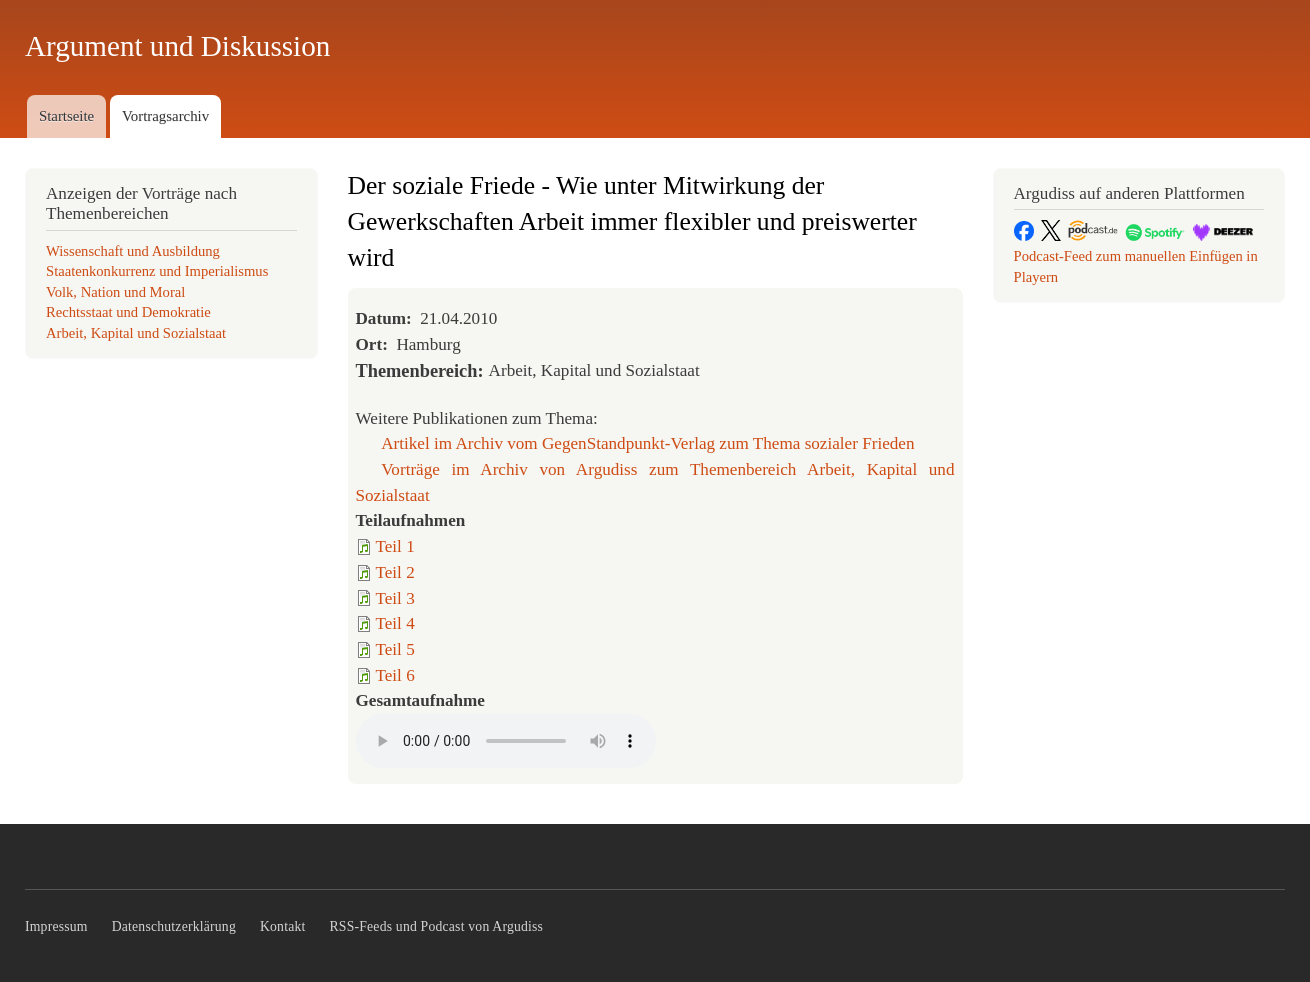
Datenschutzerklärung (174, 926)
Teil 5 (395, 649)
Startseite (66, 116)
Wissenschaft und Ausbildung (133, 251)
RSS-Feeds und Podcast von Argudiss (437, 926)
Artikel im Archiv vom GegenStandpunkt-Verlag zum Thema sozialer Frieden (647, 443)
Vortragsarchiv (165, 116)
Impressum (56, 926)
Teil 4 (395, 623)
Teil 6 (395, 675)
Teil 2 (395, 572)
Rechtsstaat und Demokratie (128, 312)
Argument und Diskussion (177, 46)
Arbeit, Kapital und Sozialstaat (136, 333)
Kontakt (283, 926)
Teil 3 (395, 598)
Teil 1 (395, 546)
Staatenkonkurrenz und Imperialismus (157, 271)
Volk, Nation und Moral (115, 292)
